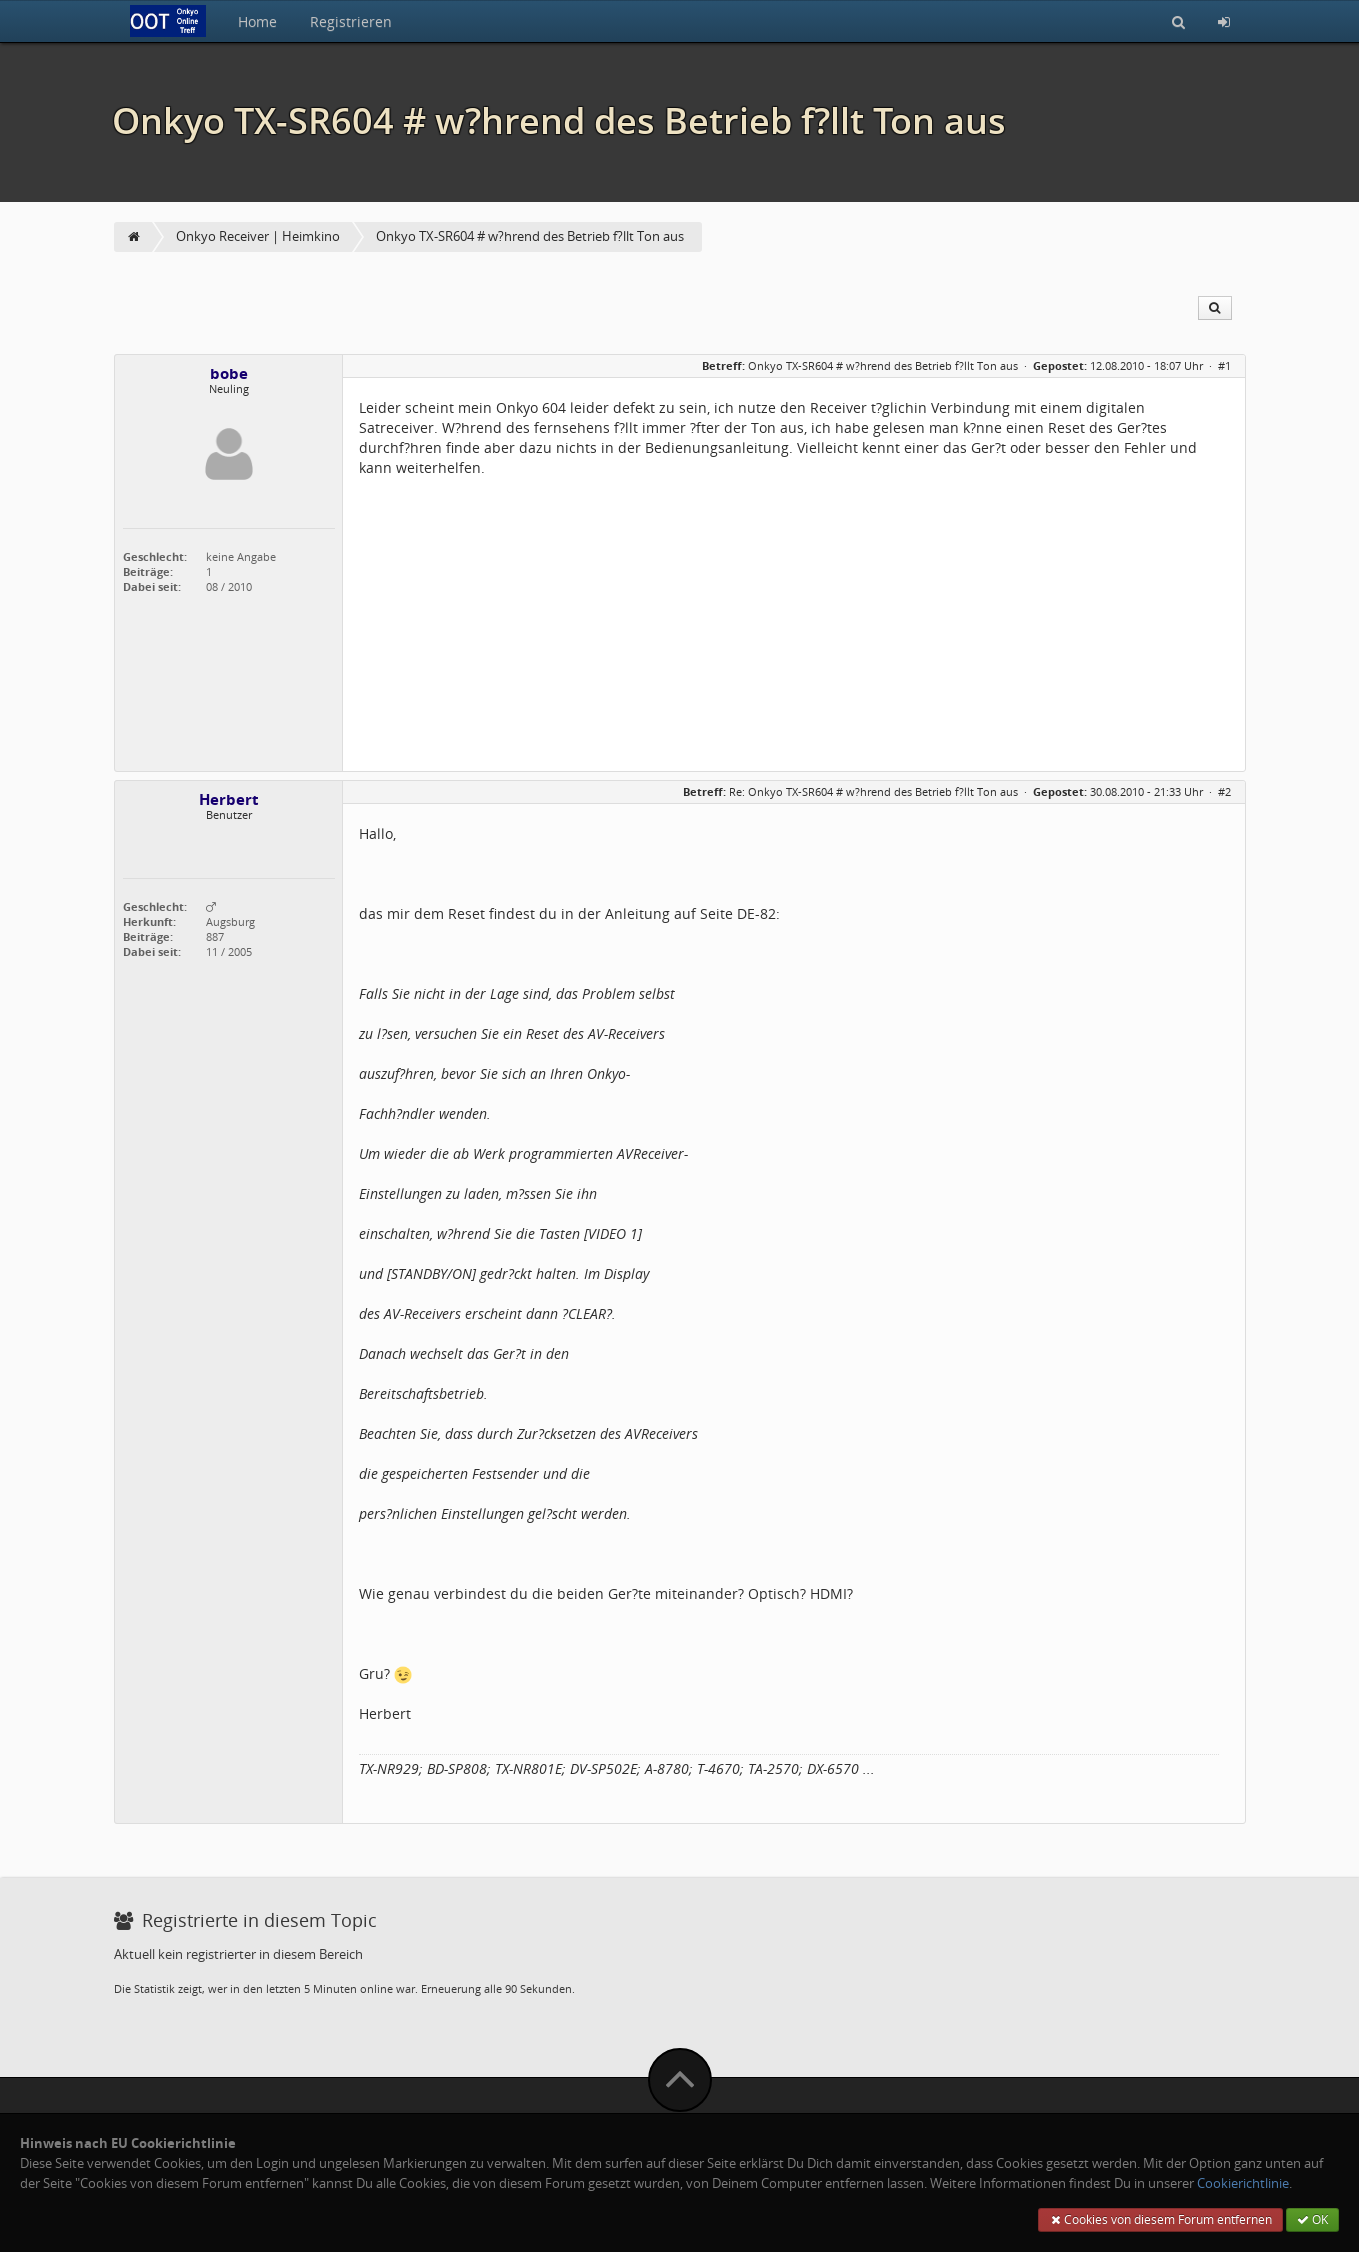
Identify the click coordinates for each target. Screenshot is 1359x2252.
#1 (1224, 365)
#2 (1224, 791)
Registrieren (351, 21)
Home (257, 21)
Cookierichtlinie (1243, 2183)
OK (1312, 2219)
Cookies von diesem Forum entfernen (1160, 2219)
